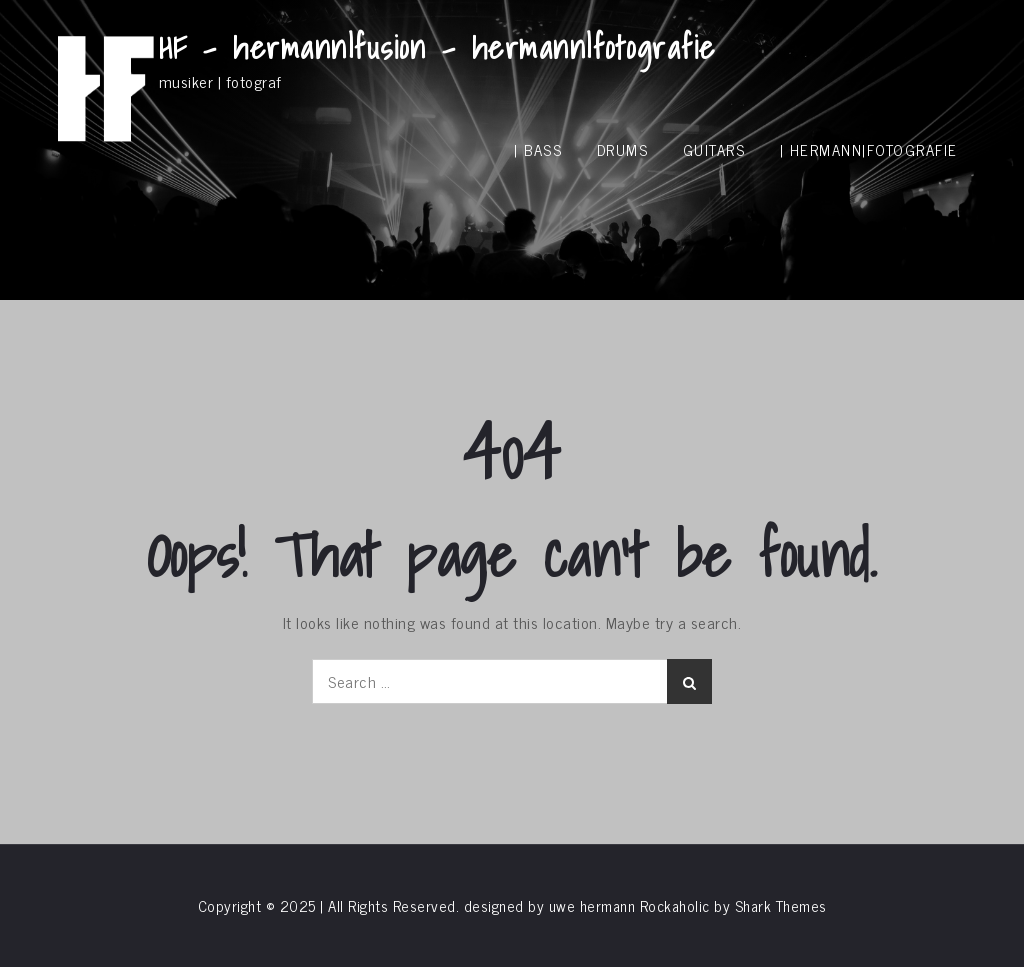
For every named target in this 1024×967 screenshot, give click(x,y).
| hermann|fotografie (869, 149)
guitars (714, 149)
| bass (538, 149)
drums (623, 149)
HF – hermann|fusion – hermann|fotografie (437, 47)
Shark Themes (781, 905)
